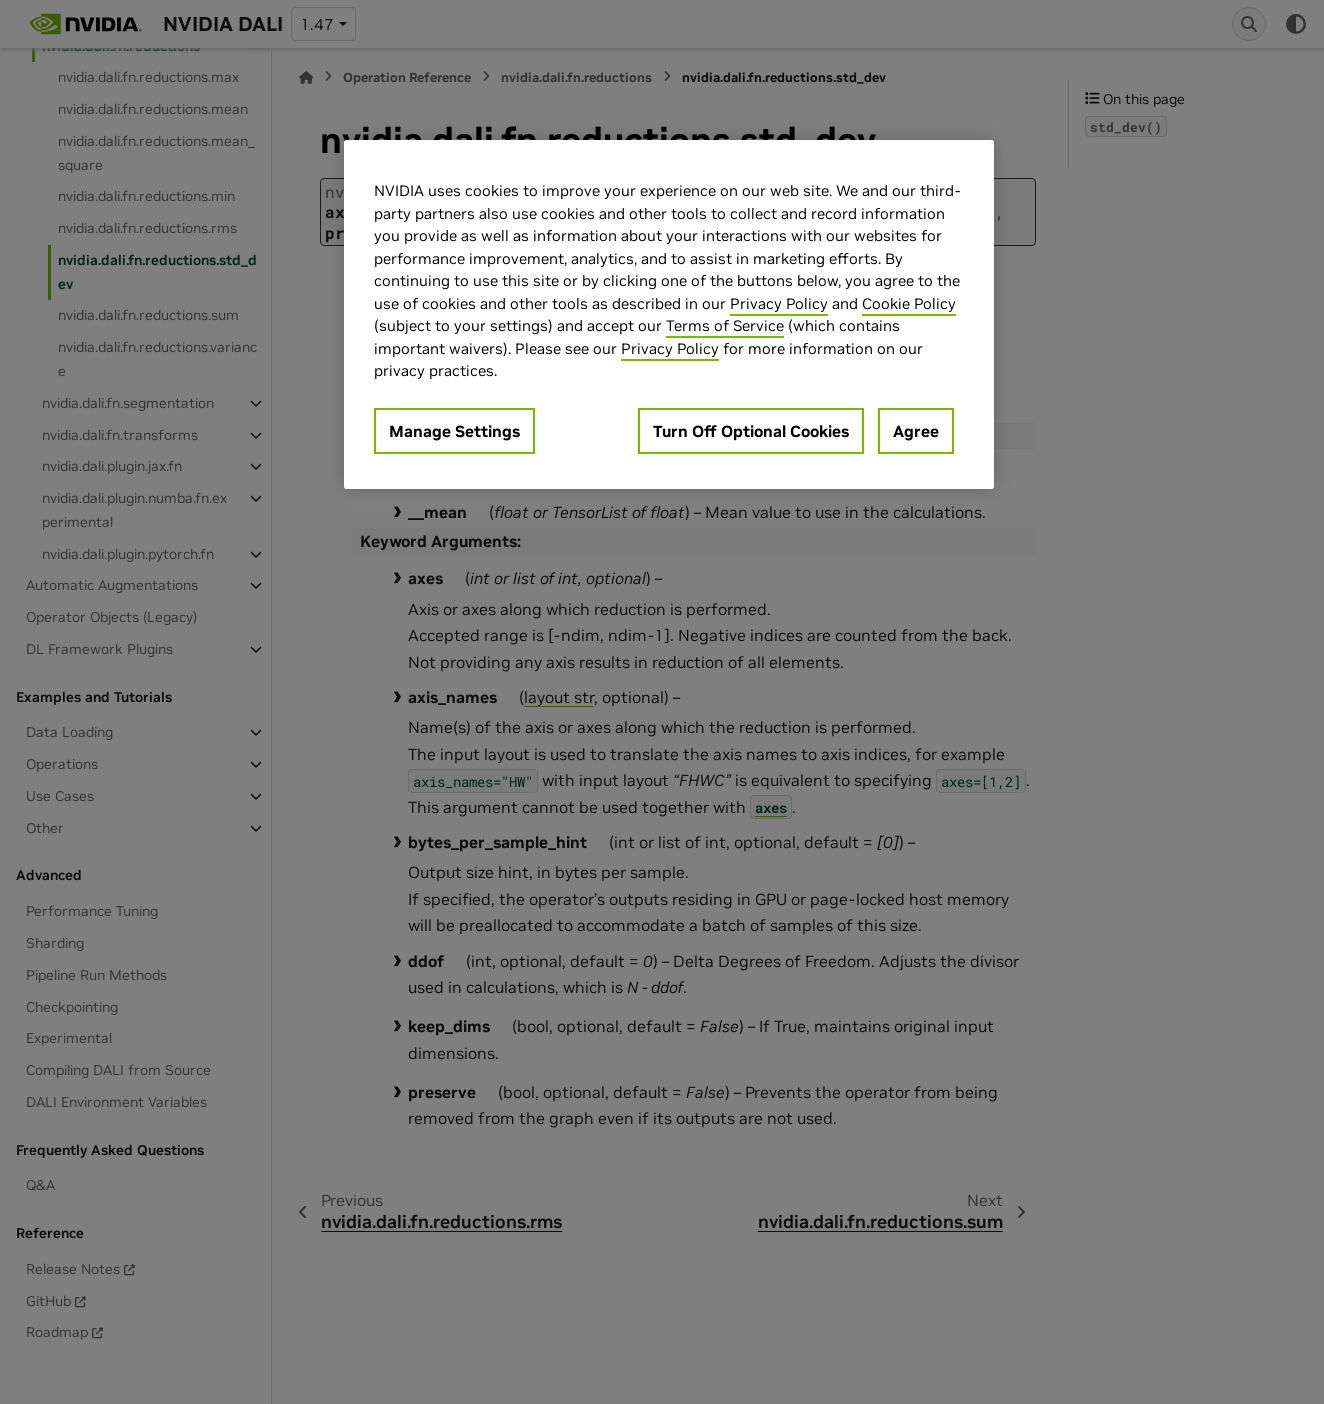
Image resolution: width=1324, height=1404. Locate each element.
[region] (669, 314)
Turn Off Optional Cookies (751, 431)
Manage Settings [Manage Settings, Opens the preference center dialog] (454, 431)
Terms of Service (725, 325)
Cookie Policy (909, 303)
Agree (916, 431)
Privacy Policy (779, 303)
